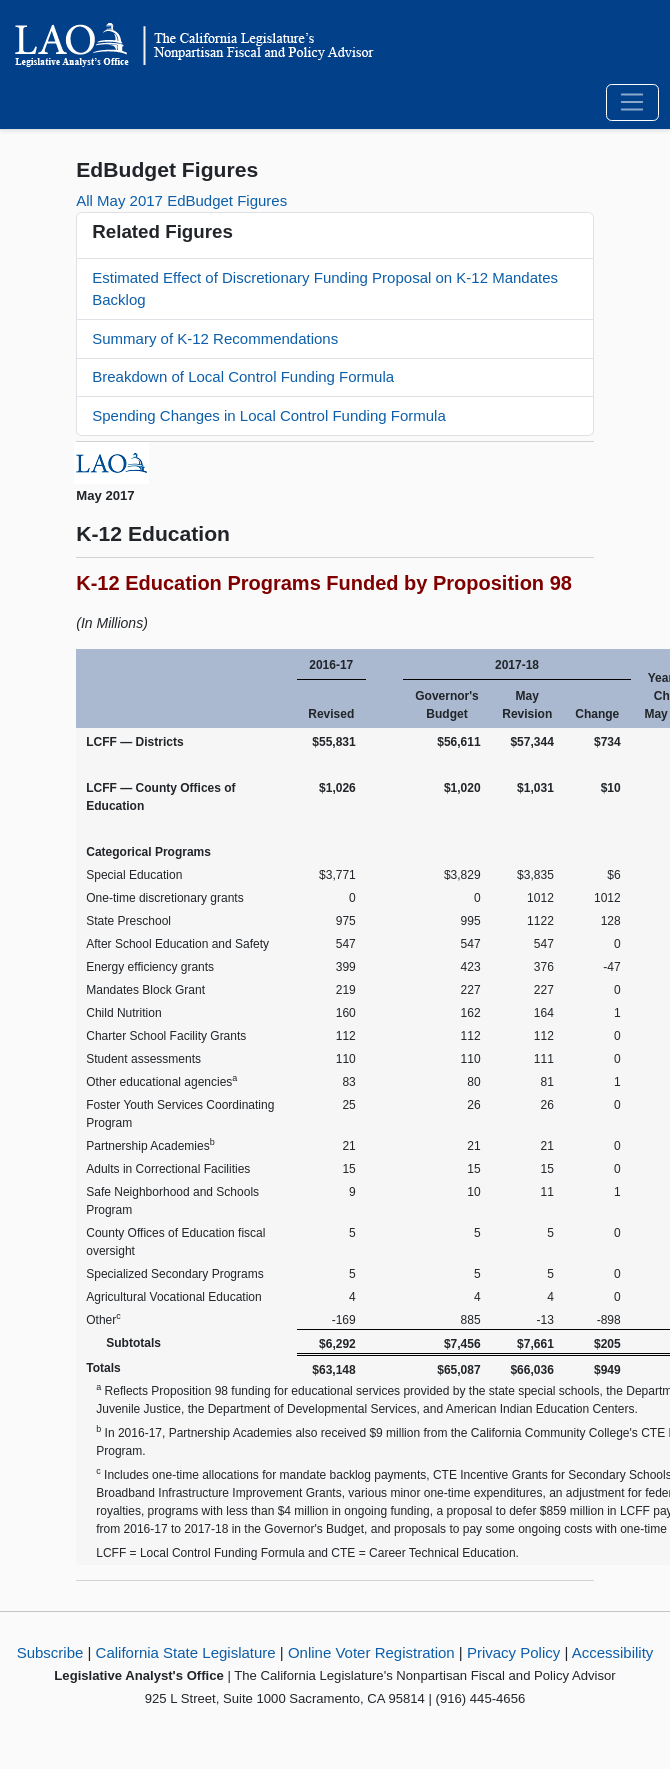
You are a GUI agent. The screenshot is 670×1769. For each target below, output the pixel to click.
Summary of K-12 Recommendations (215, 338)
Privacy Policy (513, 1652)
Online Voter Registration (371, 1652)
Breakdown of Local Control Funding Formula (243, 376)
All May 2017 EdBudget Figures (181, 200)
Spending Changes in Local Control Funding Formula (269, 415)
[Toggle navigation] (632, 103)
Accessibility (613, 1652)
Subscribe (50, 1652)
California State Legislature (186, 1652)
